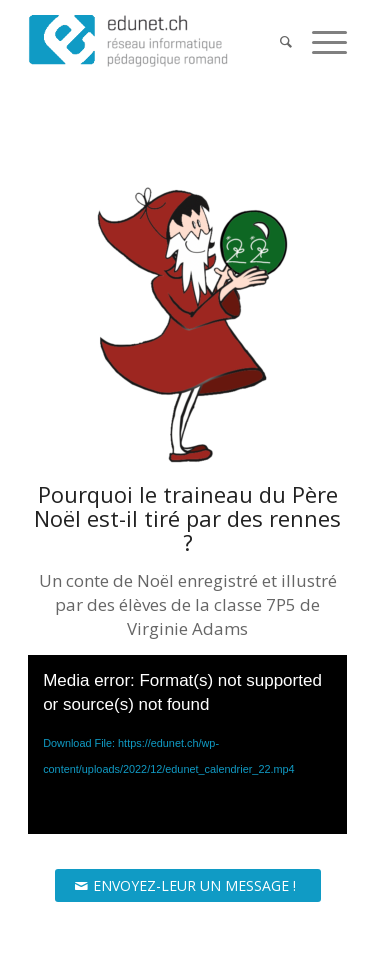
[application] (187, 744)
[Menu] (319, 41)
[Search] (276, 41)
